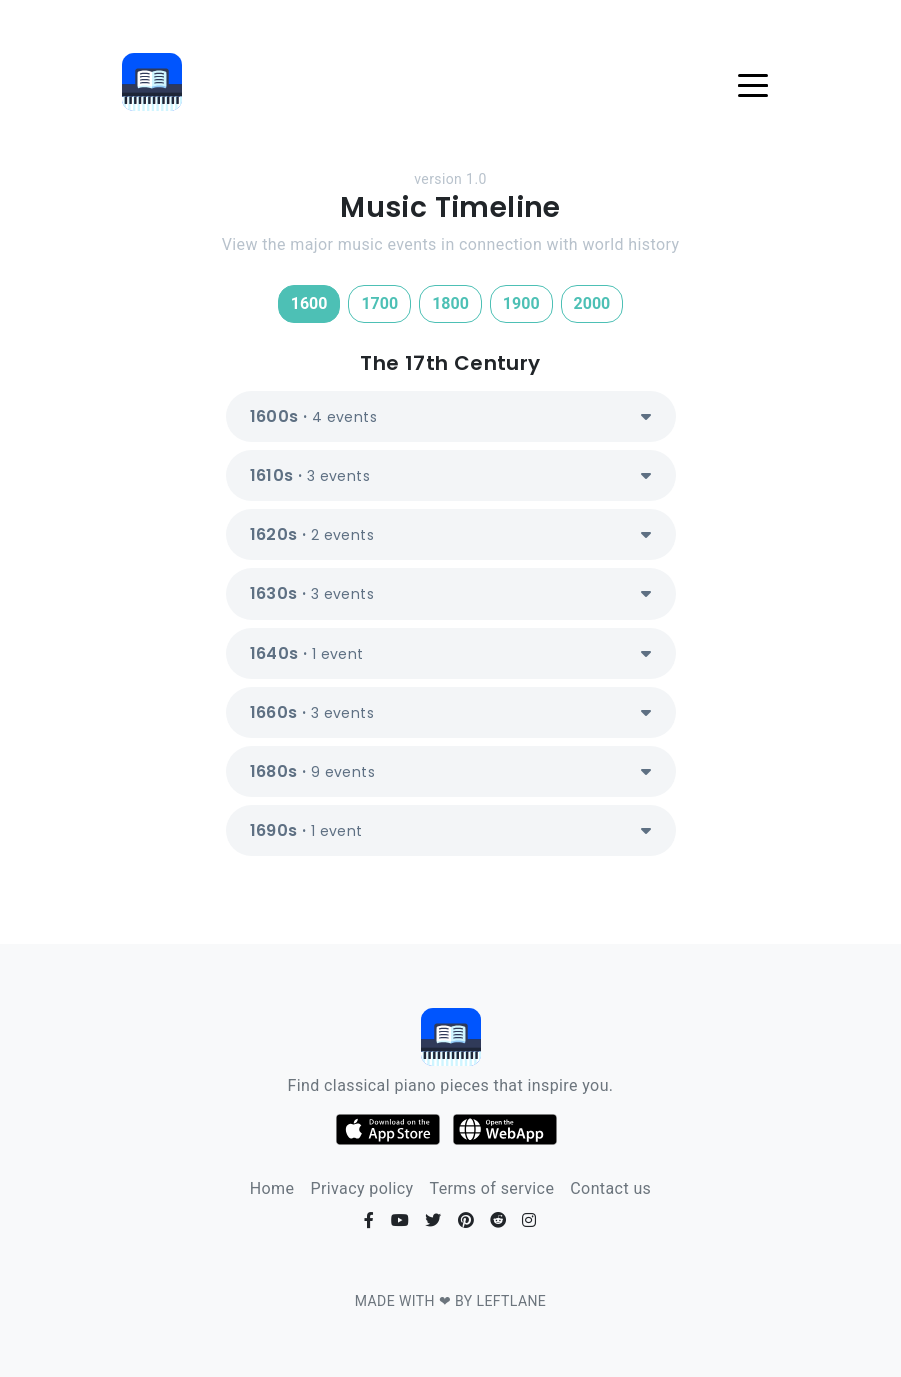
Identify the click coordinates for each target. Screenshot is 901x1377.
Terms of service (491, 1188)
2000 (592, 303)
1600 (309, 303)
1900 (521, 303)
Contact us (610, 1188)
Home (272, 1188)
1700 (379, 303)
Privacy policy (361, 1188)
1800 (450, 303)
